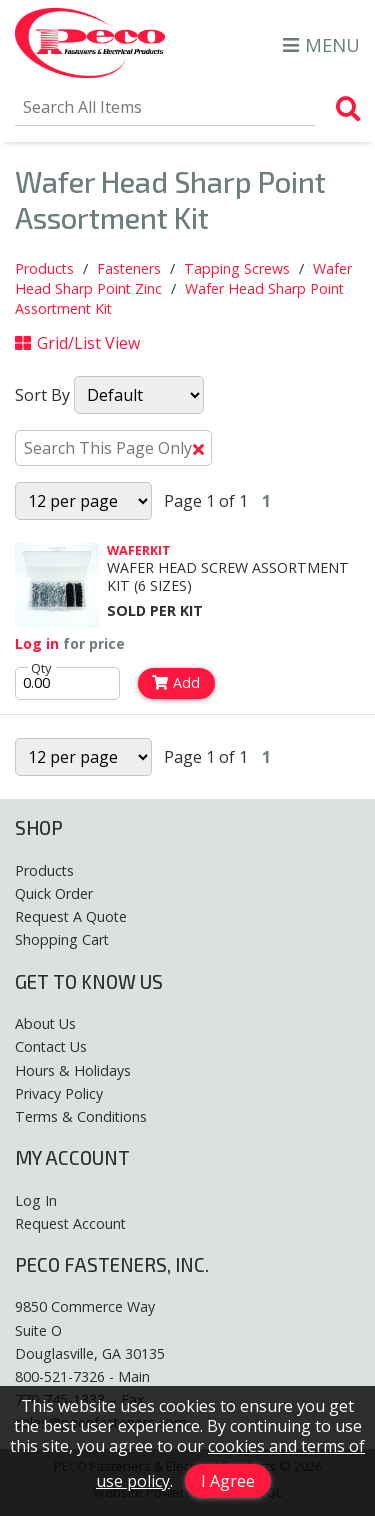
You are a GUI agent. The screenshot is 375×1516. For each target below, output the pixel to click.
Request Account (70, 1223)
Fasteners (129, 268)
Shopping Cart (62, 939)
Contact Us (51, 1046)
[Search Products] (348, 109)
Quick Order (54, 893)
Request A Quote (71, 916)
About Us (45, 1023)
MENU (321, 44)
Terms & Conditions (81, 1116)
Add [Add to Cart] (176, 682)
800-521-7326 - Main (82, 1376)
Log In (36, 1200)
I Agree (228, 1481)
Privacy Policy (59, 1093)
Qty (41, 668)
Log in (37, 643)
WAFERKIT (139, 550)
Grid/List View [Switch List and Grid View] (77, 343)
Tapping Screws (237, 268)
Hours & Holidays (73, 1070)
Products (44, 268)
